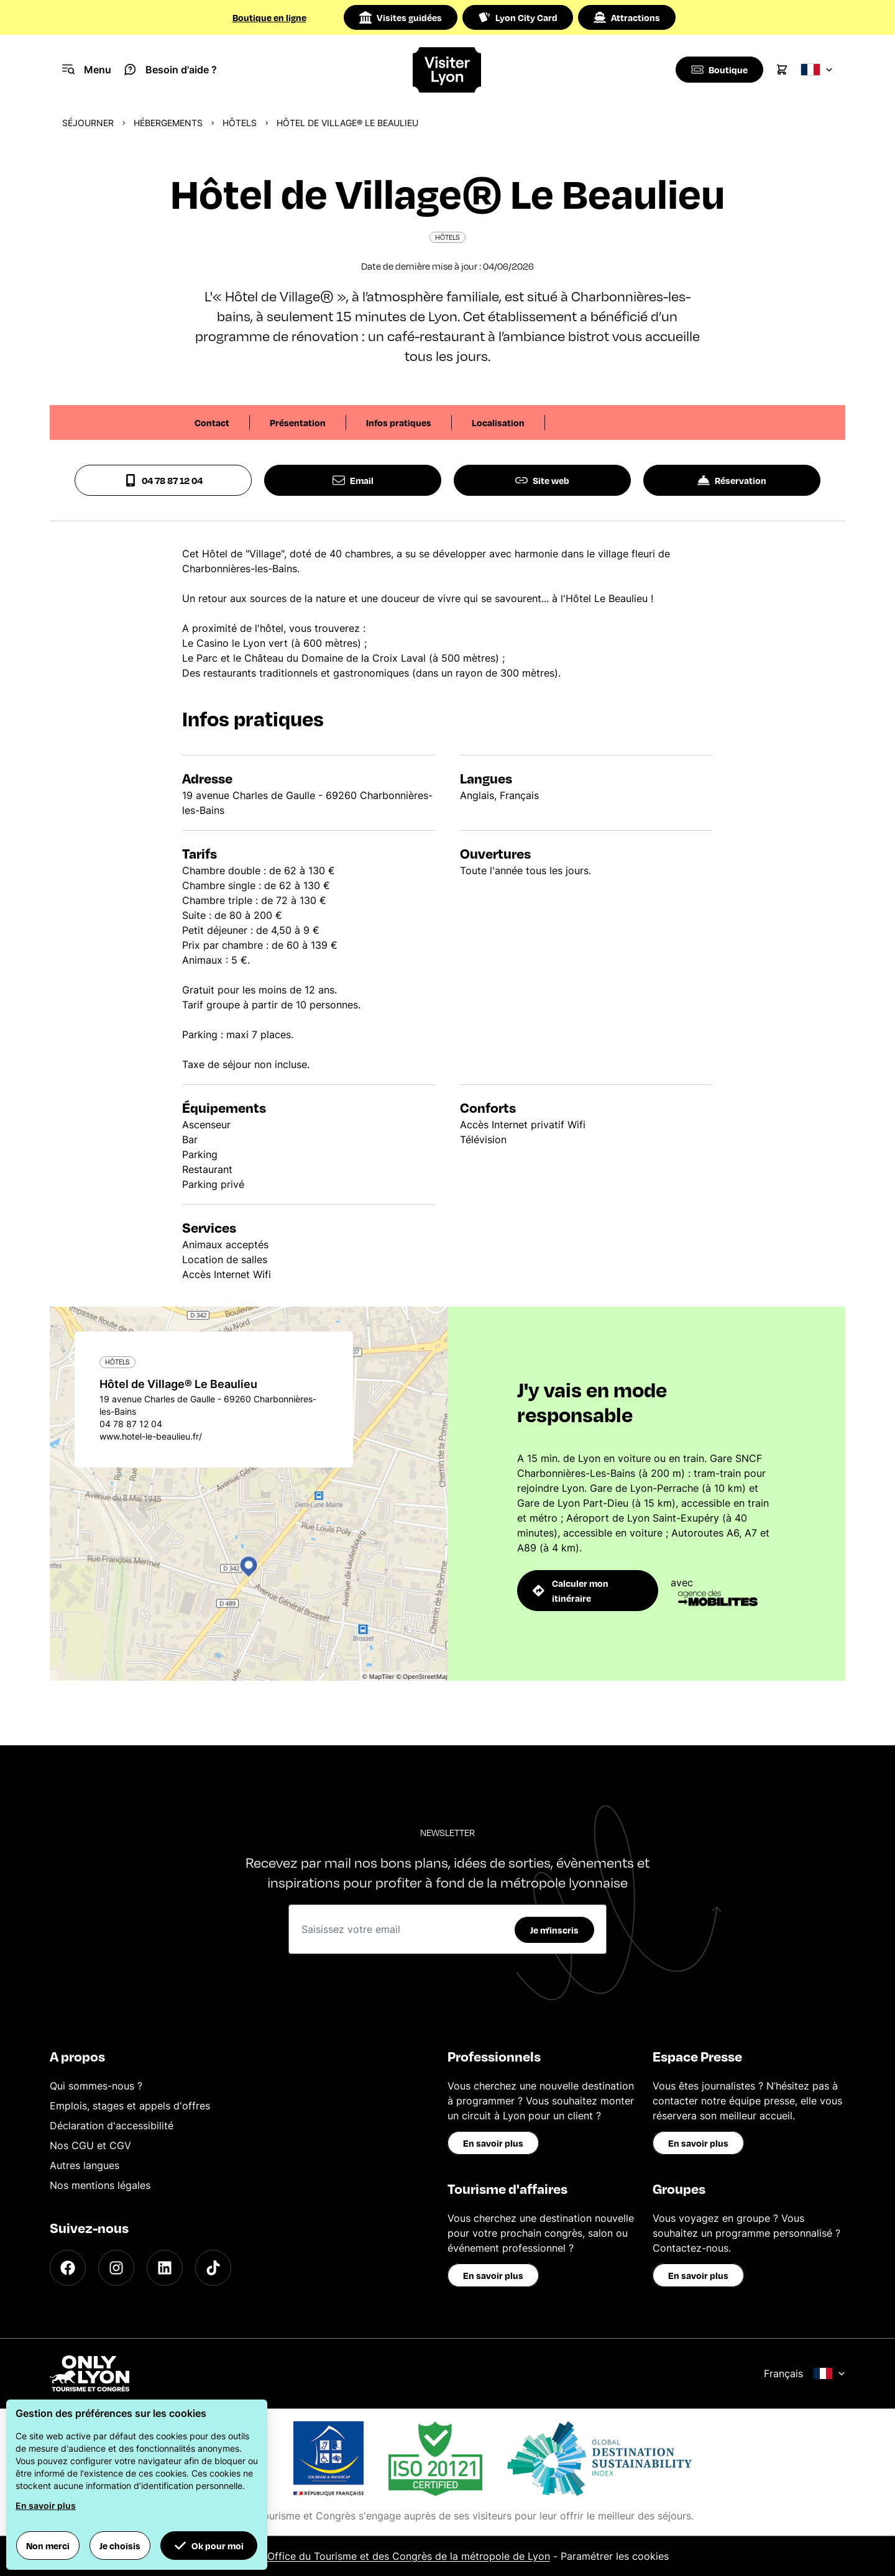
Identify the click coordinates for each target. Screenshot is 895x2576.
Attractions (627, 17)
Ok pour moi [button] (209, 2545)
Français (804, 2373)
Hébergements (168, 122)
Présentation (298, 422)
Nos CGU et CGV (90, 2145)
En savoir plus (493, 2143)
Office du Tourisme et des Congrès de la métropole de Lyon (408, 2556)
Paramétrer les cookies (615, 2556)
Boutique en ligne (269, 17)
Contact (212, 422)
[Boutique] (718, 70)
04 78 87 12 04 (163, 480)
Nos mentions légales (100, 2185)
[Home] (447, 70)
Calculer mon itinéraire (570, 1590)
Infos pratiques (398, 422)
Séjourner (88, 122)
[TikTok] (213, 2268)
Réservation (731, 480)
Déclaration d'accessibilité (111, 2125)
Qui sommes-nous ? (96, 2086)
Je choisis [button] (119, 2545)
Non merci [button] (48, 2545)
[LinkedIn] (165, 2268)
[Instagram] (116, 2268)
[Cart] (782, 69)
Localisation (498, 422)
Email (353, 480)
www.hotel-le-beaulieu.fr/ (150, 1436)
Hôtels (240, 122)
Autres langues (84, 2165)
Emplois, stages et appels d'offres (130, 2105)
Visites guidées (400, 17)
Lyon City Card (518, 17)
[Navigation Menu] (86, 69)
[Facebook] (68, 2268)
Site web (542, 480)
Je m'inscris (554, 1930)
